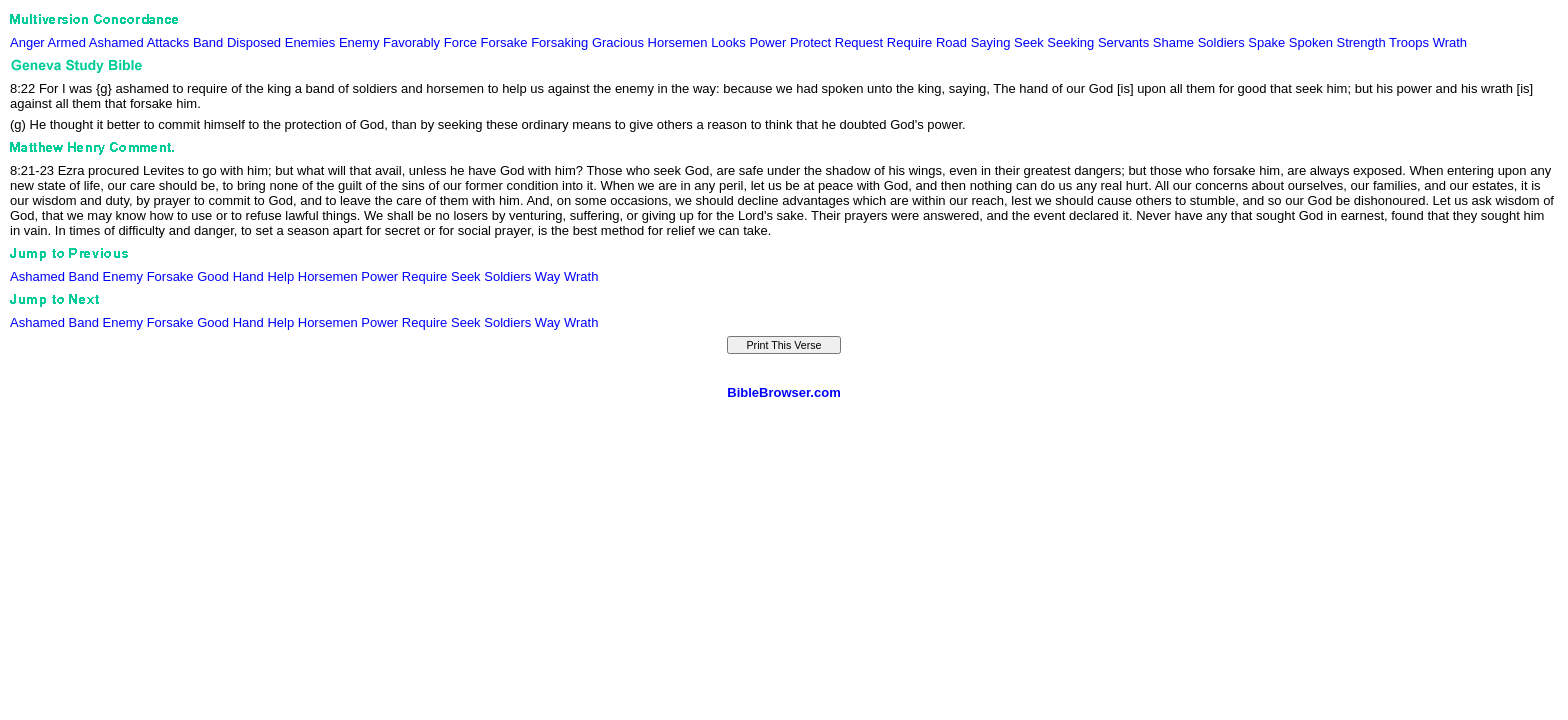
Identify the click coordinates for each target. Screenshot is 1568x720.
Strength (1360, 42)
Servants (1123, 42)
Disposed (254, 42)
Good (213, 276)
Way (548, 276)
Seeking (1070, 42)
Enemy (359, 42)
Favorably (411, 42)
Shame (1173, 42)
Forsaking (559, 42)
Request (859, 42)
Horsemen (678, 42)
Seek (1029, 42)
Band (208, 42)
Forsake (504, 42)
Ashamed (116, 42)
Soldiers (1221, 42)
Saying (991, 42)
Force (460, 42)
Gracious (618, 42)
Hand (248, 276)
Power (767, 42)
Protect (810, 42)
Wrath (1450, 42)
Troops (1409, 42)
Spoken (1311, 42)
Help (280, 276)
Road (951, 42)
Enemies (310, 42)
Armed (67, 42)
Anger (27, 42)
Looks (728, 42)
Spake (1266, 42)
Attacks (168, 42)
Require (910, 42)
